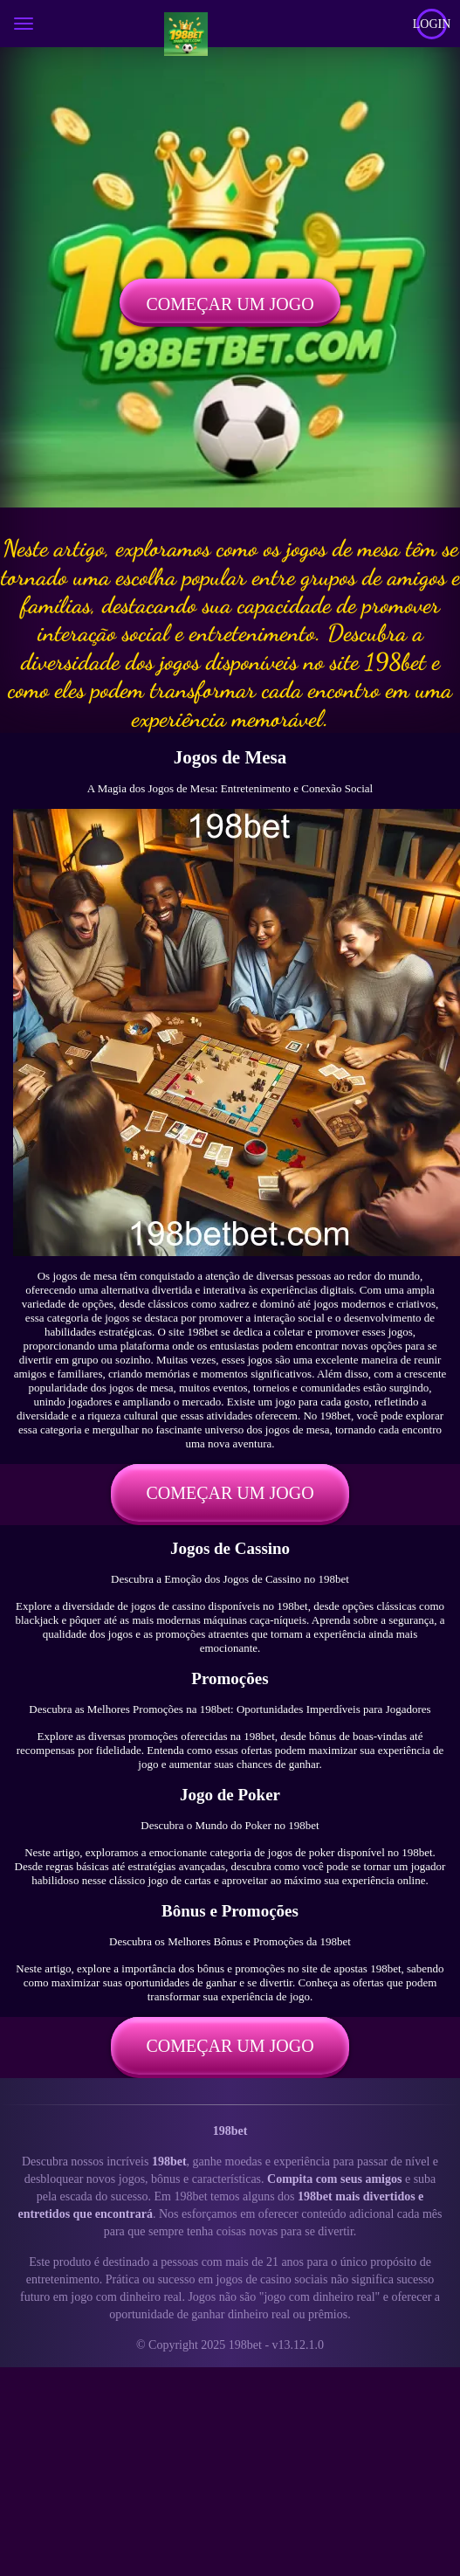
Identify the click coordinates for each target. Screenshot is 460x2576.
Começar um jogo (229, 304)
